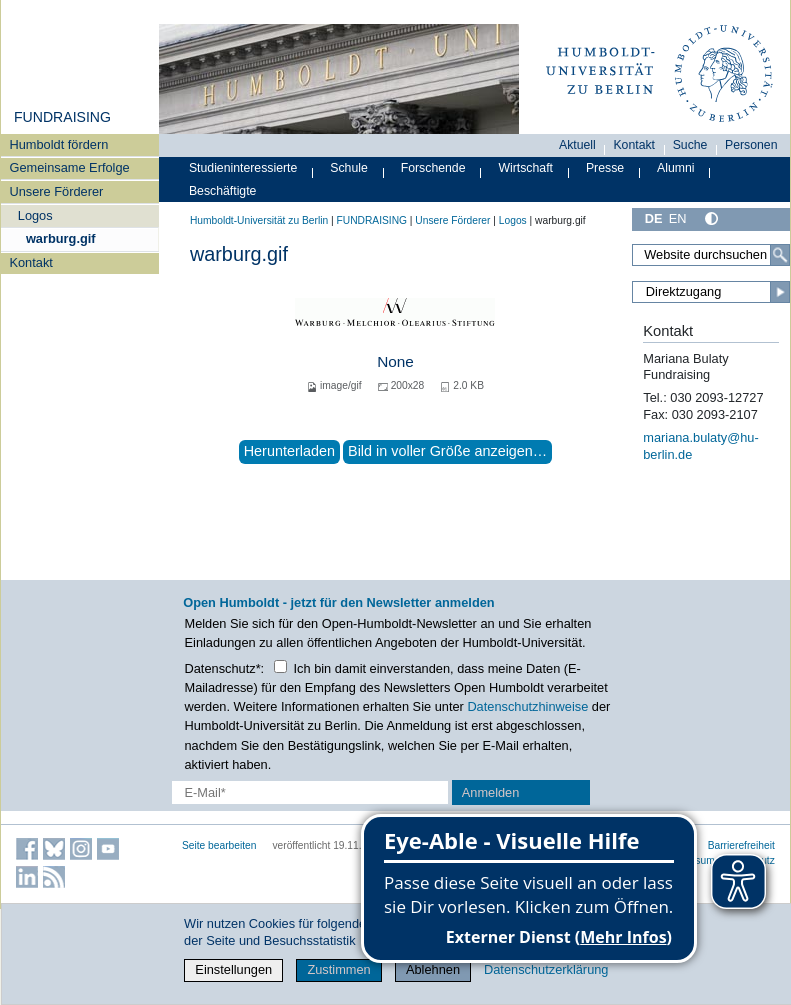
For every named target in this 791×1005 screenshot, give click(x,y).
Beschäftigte (223, 191)
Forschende (433, 168)
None (395, 361)
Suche (690, 145)
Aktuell (577, 145)
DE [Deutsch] (654, 218)
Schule (349, 168)
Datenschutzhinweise (527, 706)
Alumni (676, 168)
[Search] (780, 255)
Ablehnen (433, 969)
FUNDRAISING (62, 117)
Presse (605, 168)
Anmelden (491, 792)
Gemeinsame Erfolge (69, 167)
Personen (751, 145)
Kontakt (30, 262)
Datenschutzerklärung (546, 969)
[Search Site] (711, 255)
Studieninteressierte (243, 168)
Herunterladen (289, 451)
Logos (35, 215)
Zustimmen (338, 969)
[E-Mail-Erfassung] (310, 792)
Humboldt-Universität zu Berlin (259, 220)
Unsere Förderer (56, 191)
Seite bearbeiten (219, 845)
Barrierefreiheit (741, 845)
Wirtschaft (525, 168)
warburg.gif (61, 238)
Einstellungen (233, 969)
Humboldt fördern (58, 144)
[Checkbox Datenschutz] (280, 666)
